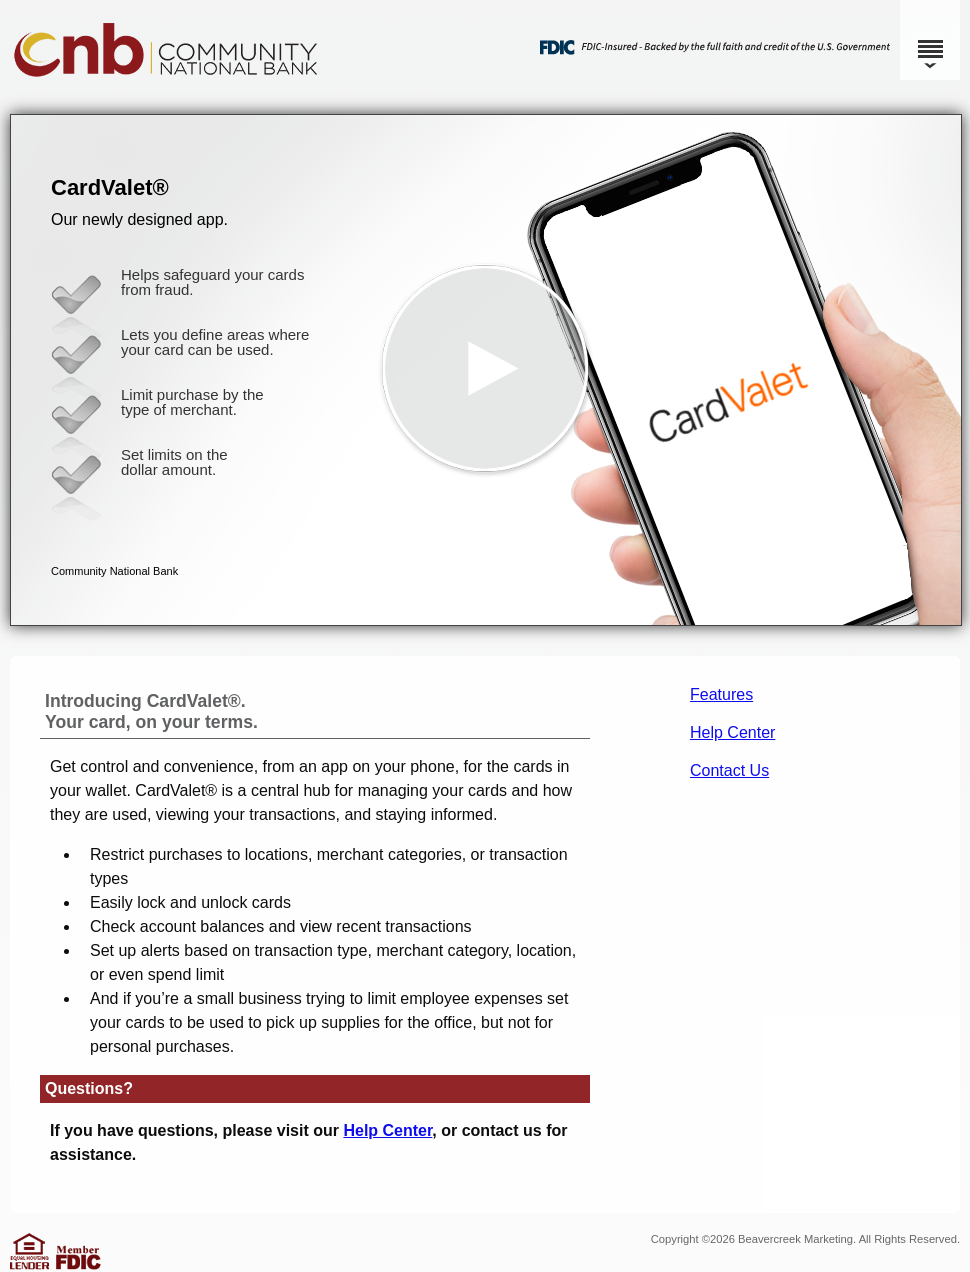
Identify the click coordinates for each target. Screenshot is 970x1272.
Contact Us (729, 770)
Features (721, 694)
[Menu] (930, 40)
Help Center (732, 732)
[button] (486, 370)
